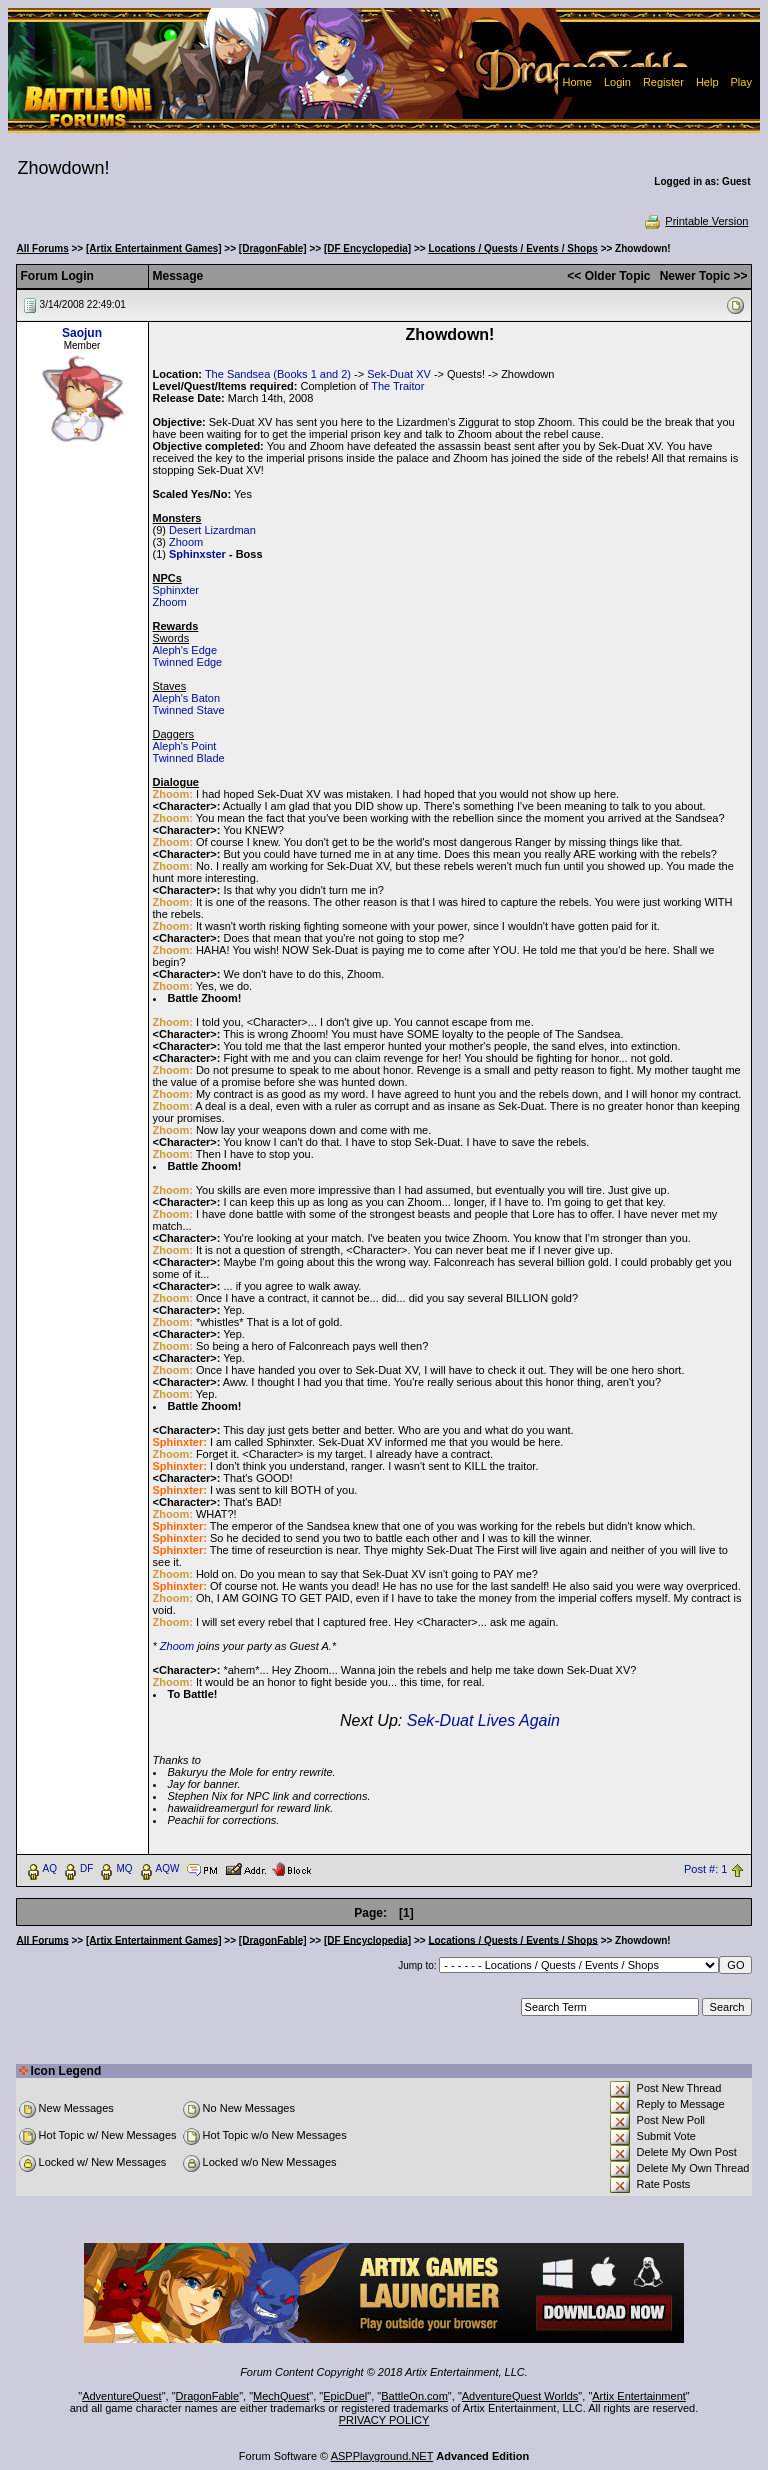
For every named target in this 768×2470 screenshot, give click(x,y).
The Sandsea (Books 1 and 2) (278, 374)
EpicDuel (345, 2396)
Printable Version (695, 221)
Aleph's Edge (185, 650)
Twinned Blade (189, 758)
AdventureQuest (122, 2396)
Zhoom (186, 542)
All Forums (43, 248)
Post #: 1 (705, 1869)
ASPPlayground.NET (382, 2456)
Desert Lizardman (212, 530)
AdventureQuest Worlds (520, 2396)
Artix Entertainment (639, 2396)
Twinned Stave (189, 710)
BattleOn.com (414, 2396)
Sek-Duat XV (399, 374)
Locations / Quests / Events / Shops (512, 248)
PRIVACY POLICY (384, 2420)
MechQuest (281, 2396)
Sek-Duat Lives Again (483, 1720)
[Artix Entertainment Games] (154, 248)
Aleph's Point (185, 746)
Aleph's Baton (187, 698)
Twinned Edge (188, 662)
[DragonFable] (273, 248)
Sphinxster (197, 554)
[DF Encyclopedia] (367, 248)
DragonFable (208, 2396)
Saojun (82, 333)
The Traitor (397, 386)
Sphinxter (176, 590)
